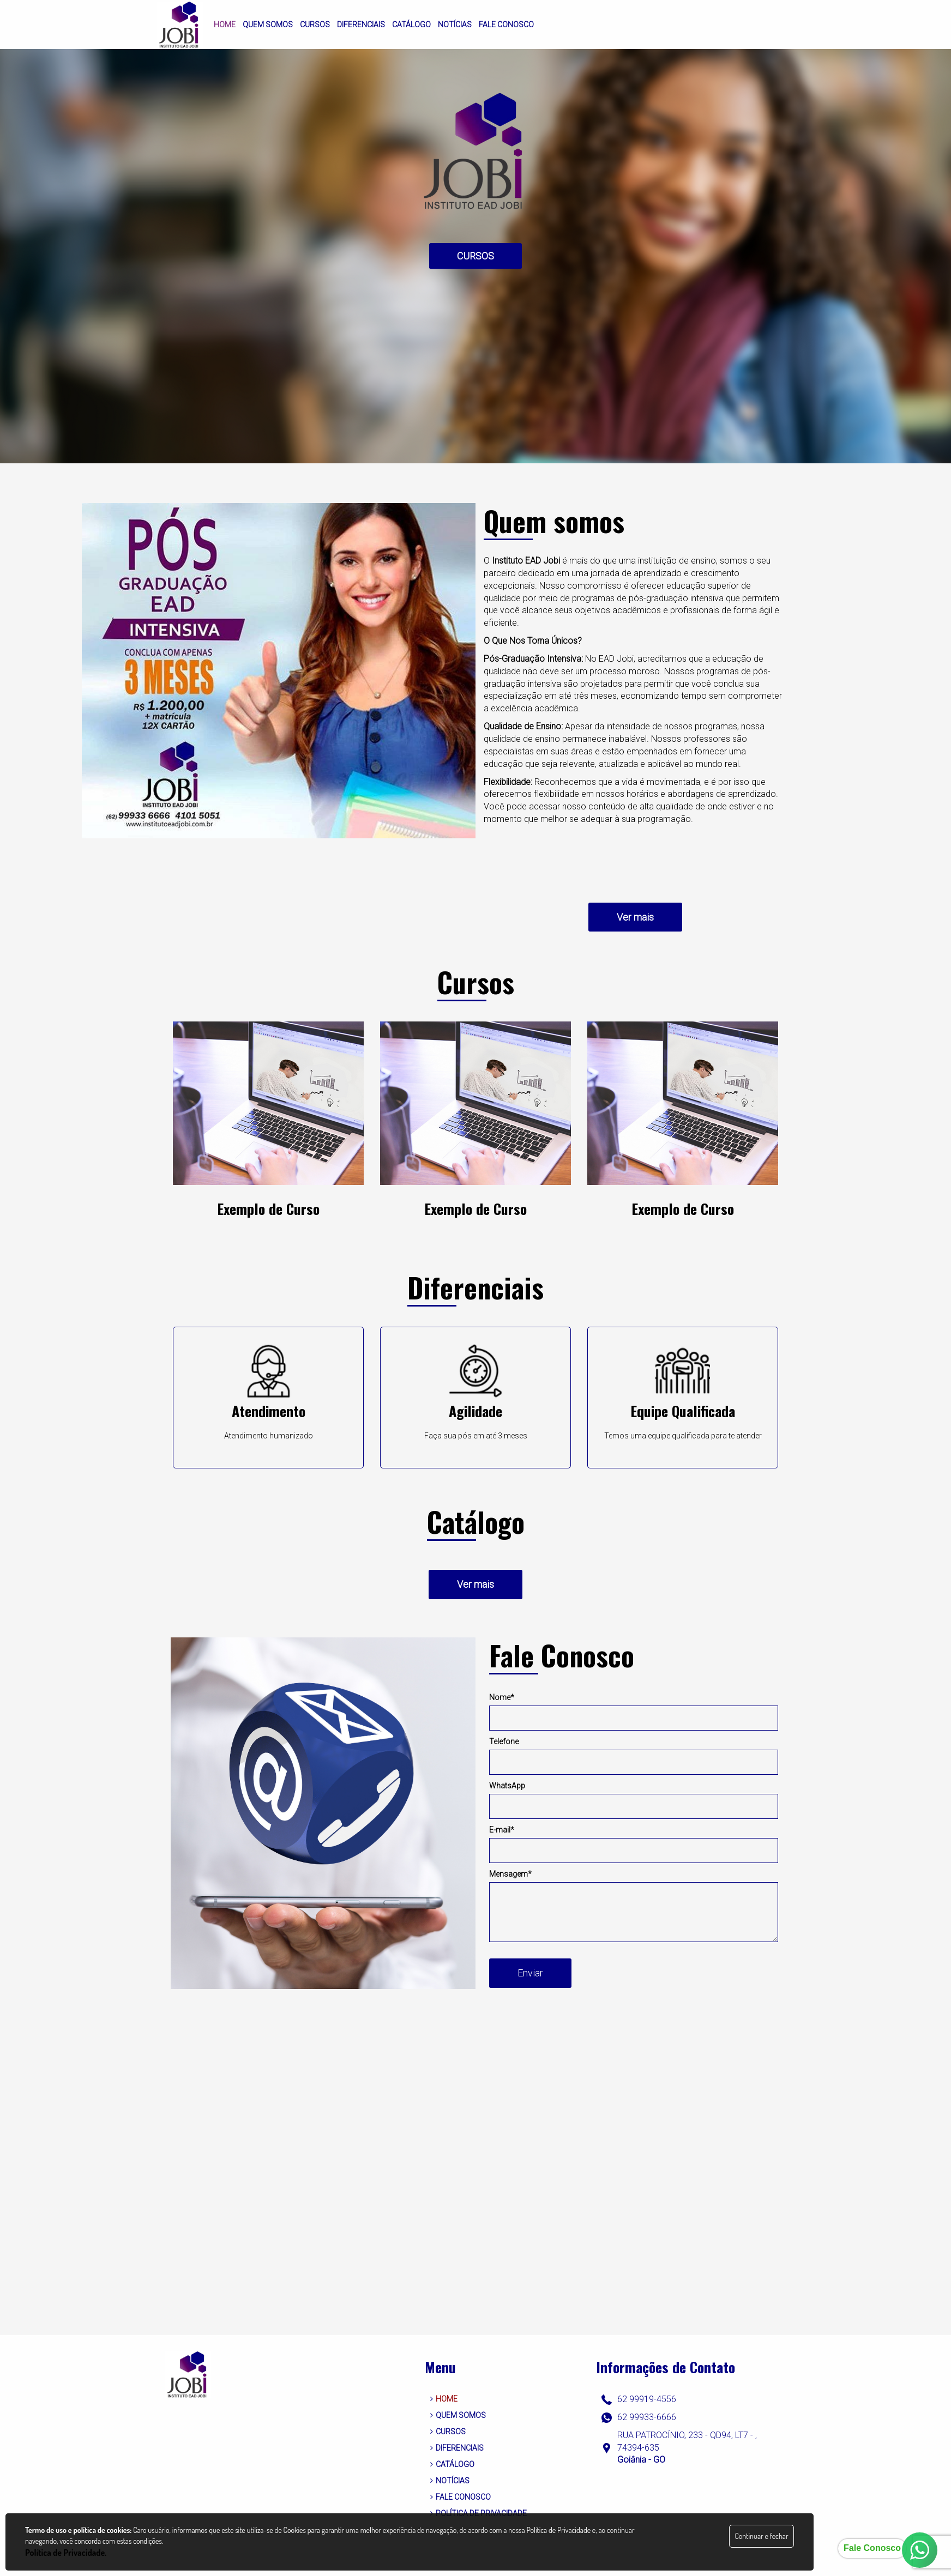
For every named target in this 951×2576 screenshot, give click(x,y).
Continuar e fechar (761, 2536)
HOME (444, 2398)
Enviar (530, 1973)
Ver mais (635, 917)
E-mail (501, 1829)
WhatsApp (507, 1785)
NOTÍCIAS (450, 2480)
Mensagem (510, 1874)
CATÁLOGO (452, 2464)
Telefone (504, 1741)
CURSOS (475, 256)
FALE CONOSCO (460, 2497)
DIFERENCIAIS (457, 2448)
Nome (501, 1697)
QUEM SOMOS (458, 2415)
